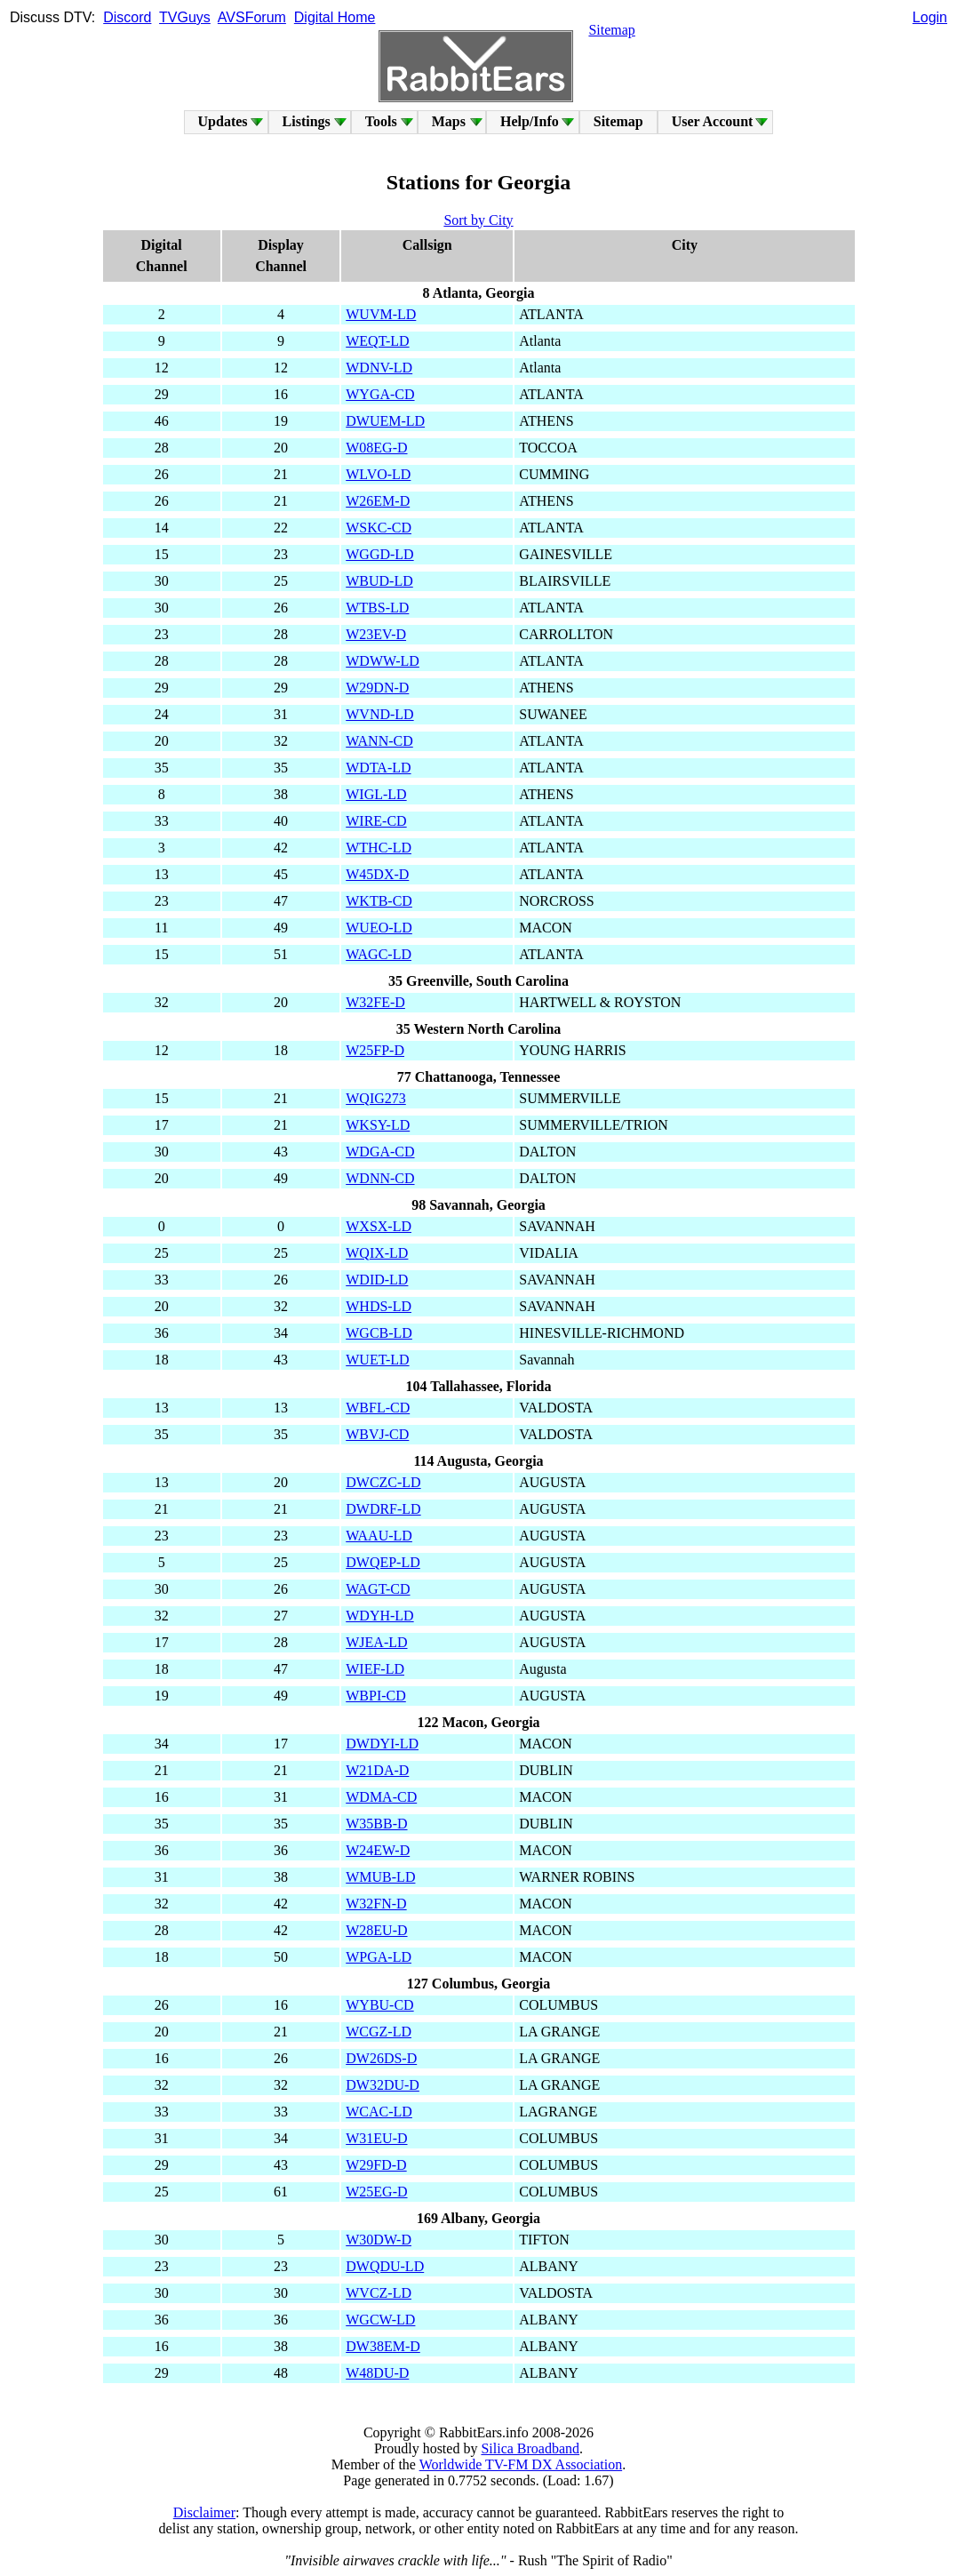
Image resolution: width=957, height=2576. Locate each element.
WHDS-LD (378, 1306)
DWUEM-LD (385, 420)
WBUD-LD (379, 580)
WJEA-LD (376, 1642)
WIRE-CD (376, 820)
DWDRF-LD (383, 1508)
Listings (307, 121)
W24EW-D (378, 1850)
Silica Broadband (530, 2448)
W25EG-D (376, 2191)
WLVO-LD (378, 474)
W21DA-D (377, 1770)
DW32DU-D (382, 2084)
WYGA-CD (380, 394)
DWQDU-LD (385, 2266)
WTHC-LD (378, 847)
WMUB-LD (380, 1876)
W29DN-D (377, 687)
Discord (127, 17)
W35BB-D (376, 1823)
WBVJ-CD (377, 1434)
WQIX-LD (377, 1252)
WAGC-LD (378, 954)
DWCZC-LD (383, 1482)
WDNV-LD (379, 367)
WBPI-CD (376, 1695)
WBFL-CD (378, 1407)
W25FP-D (375, 1050)
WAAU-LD (379, 1535)
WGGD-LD (379, 554)
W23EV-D (376, 634)
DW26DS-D (381, 2058)
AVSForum (252, 17)
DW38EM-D (383, 2346)
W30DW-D (378, 2239)
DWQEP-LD (383, 1562)
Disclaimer (204, 2512)
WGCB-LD (379, 1332)
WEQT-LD (377, 340)
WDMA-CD (381, 1796)
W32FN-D (376, 1903)
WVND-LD (379, 714)
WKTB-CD (379, 900)
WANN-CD (379, 740)
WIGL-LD (376, 794)
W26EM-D (378, 500)
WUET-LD (377, 1359)
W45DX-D (377, 874)
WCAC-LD (379, 2111)
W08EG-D (376, 447)
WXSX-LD (378, 1226)
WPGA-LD (378, 1956)
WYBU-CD (379, 2004)
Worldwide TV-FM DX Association (521, 2464)
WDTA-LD (378, 767)
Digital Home (335, 17)
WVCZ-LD (378, 2292)
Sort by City (478, 220)
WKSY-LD (378, 1124)
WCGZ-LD (378, 2031)
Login (930, 17)
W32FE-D (375, 1002)
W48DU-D (377, 2372)
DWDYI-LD (382, 1743)
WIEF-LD (375, 1668)
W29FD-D (376, 2164)
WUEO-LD (379, 927)
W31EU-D (376, 2138)
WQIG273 (376, 1098)
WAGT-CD (378, 1588)
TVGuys (185, 17)
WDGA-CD (380, 1151)
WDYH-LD (379, 1615)
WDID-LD (377, 1279)
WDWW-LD (382, 660)
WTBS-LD (377, 607)
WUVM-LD (381, 314)
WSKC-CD (378, 527)
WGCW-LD (380, 2319)
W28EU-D (376, 1930)
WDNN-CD (380, 1178)
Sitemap (611, 29)
